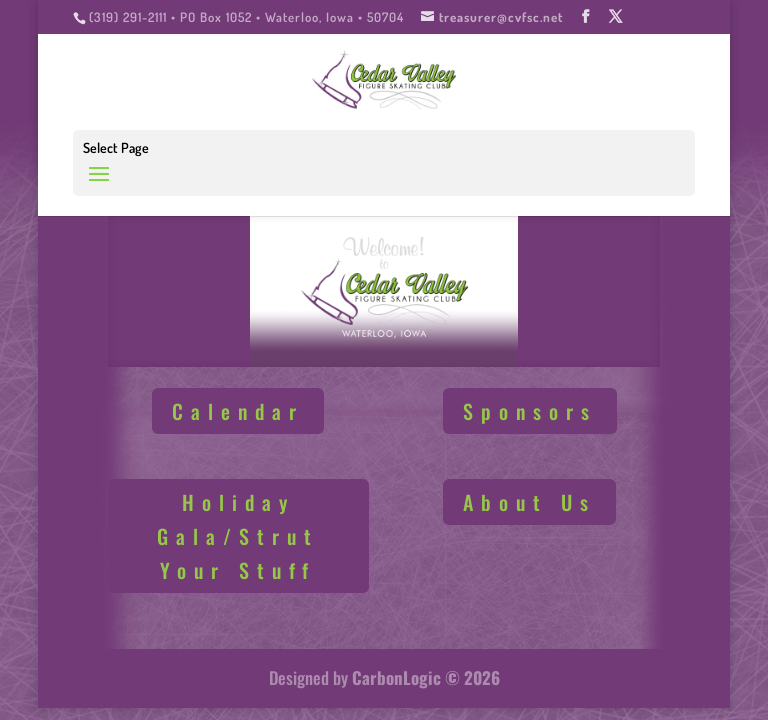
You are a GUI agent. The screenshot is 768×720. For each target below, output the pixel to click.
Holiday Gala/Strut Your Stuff (238, 536)
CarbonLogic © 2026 (426, 677)
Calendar (238, 411)
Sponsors (530, 411)
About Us (529, 502)
